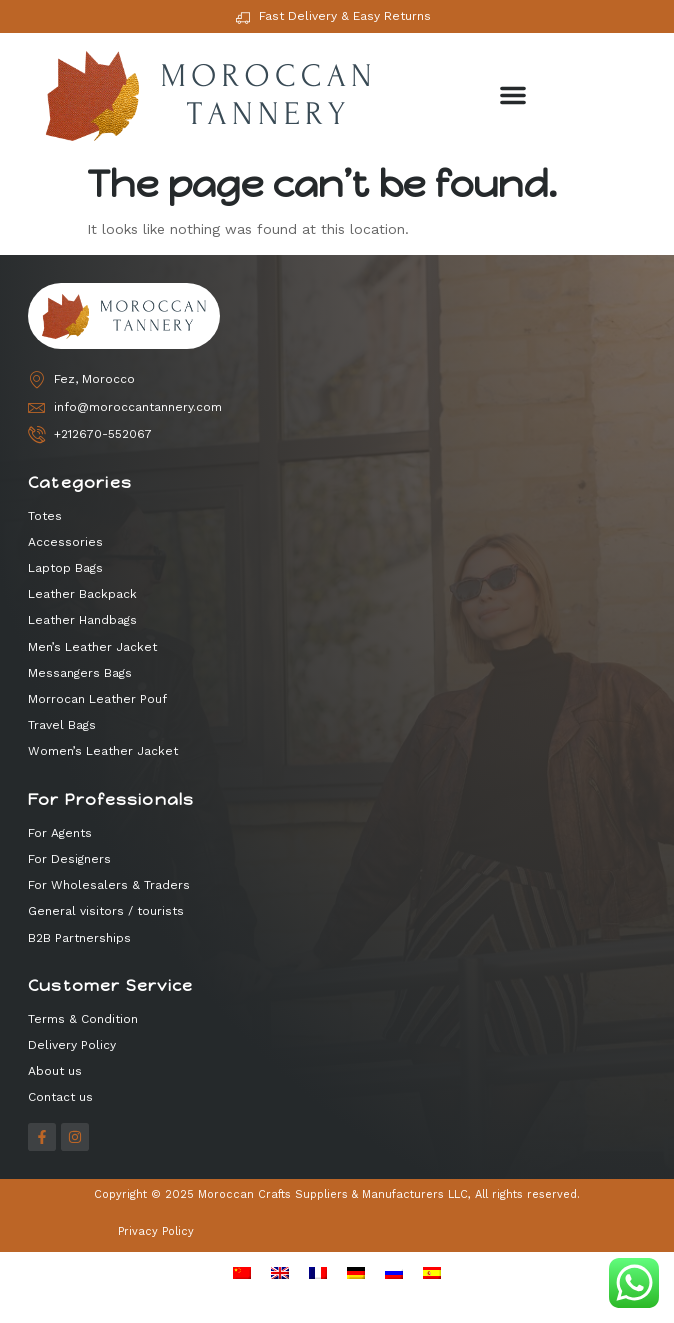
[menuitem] (242, 1273)
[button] (513, 95)
